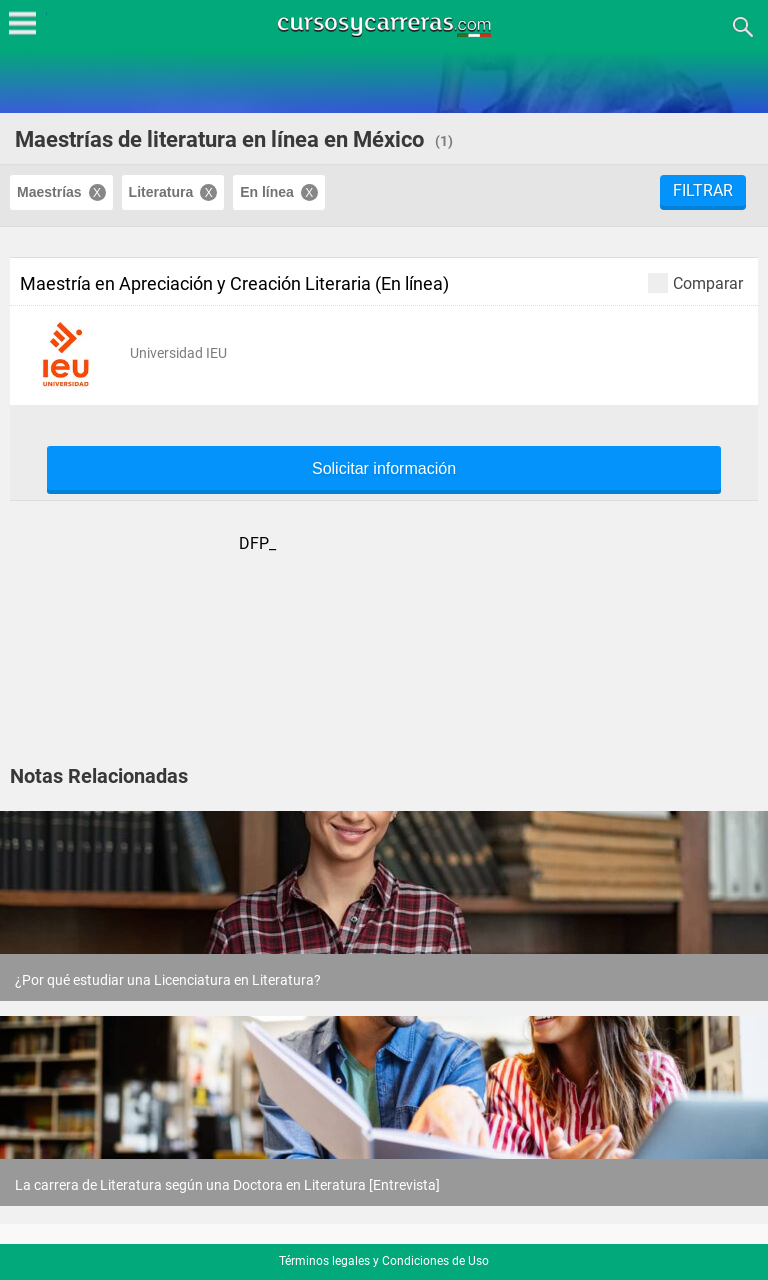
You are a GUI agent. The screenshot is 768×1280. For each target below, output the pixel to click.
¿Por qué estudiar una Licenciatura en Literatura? (168, 980)
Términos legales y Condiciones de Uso (384, 1261)
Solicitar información (384, 469)
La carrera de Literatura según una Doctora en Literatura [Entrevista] (227, 1185)
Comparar (695, 282)
